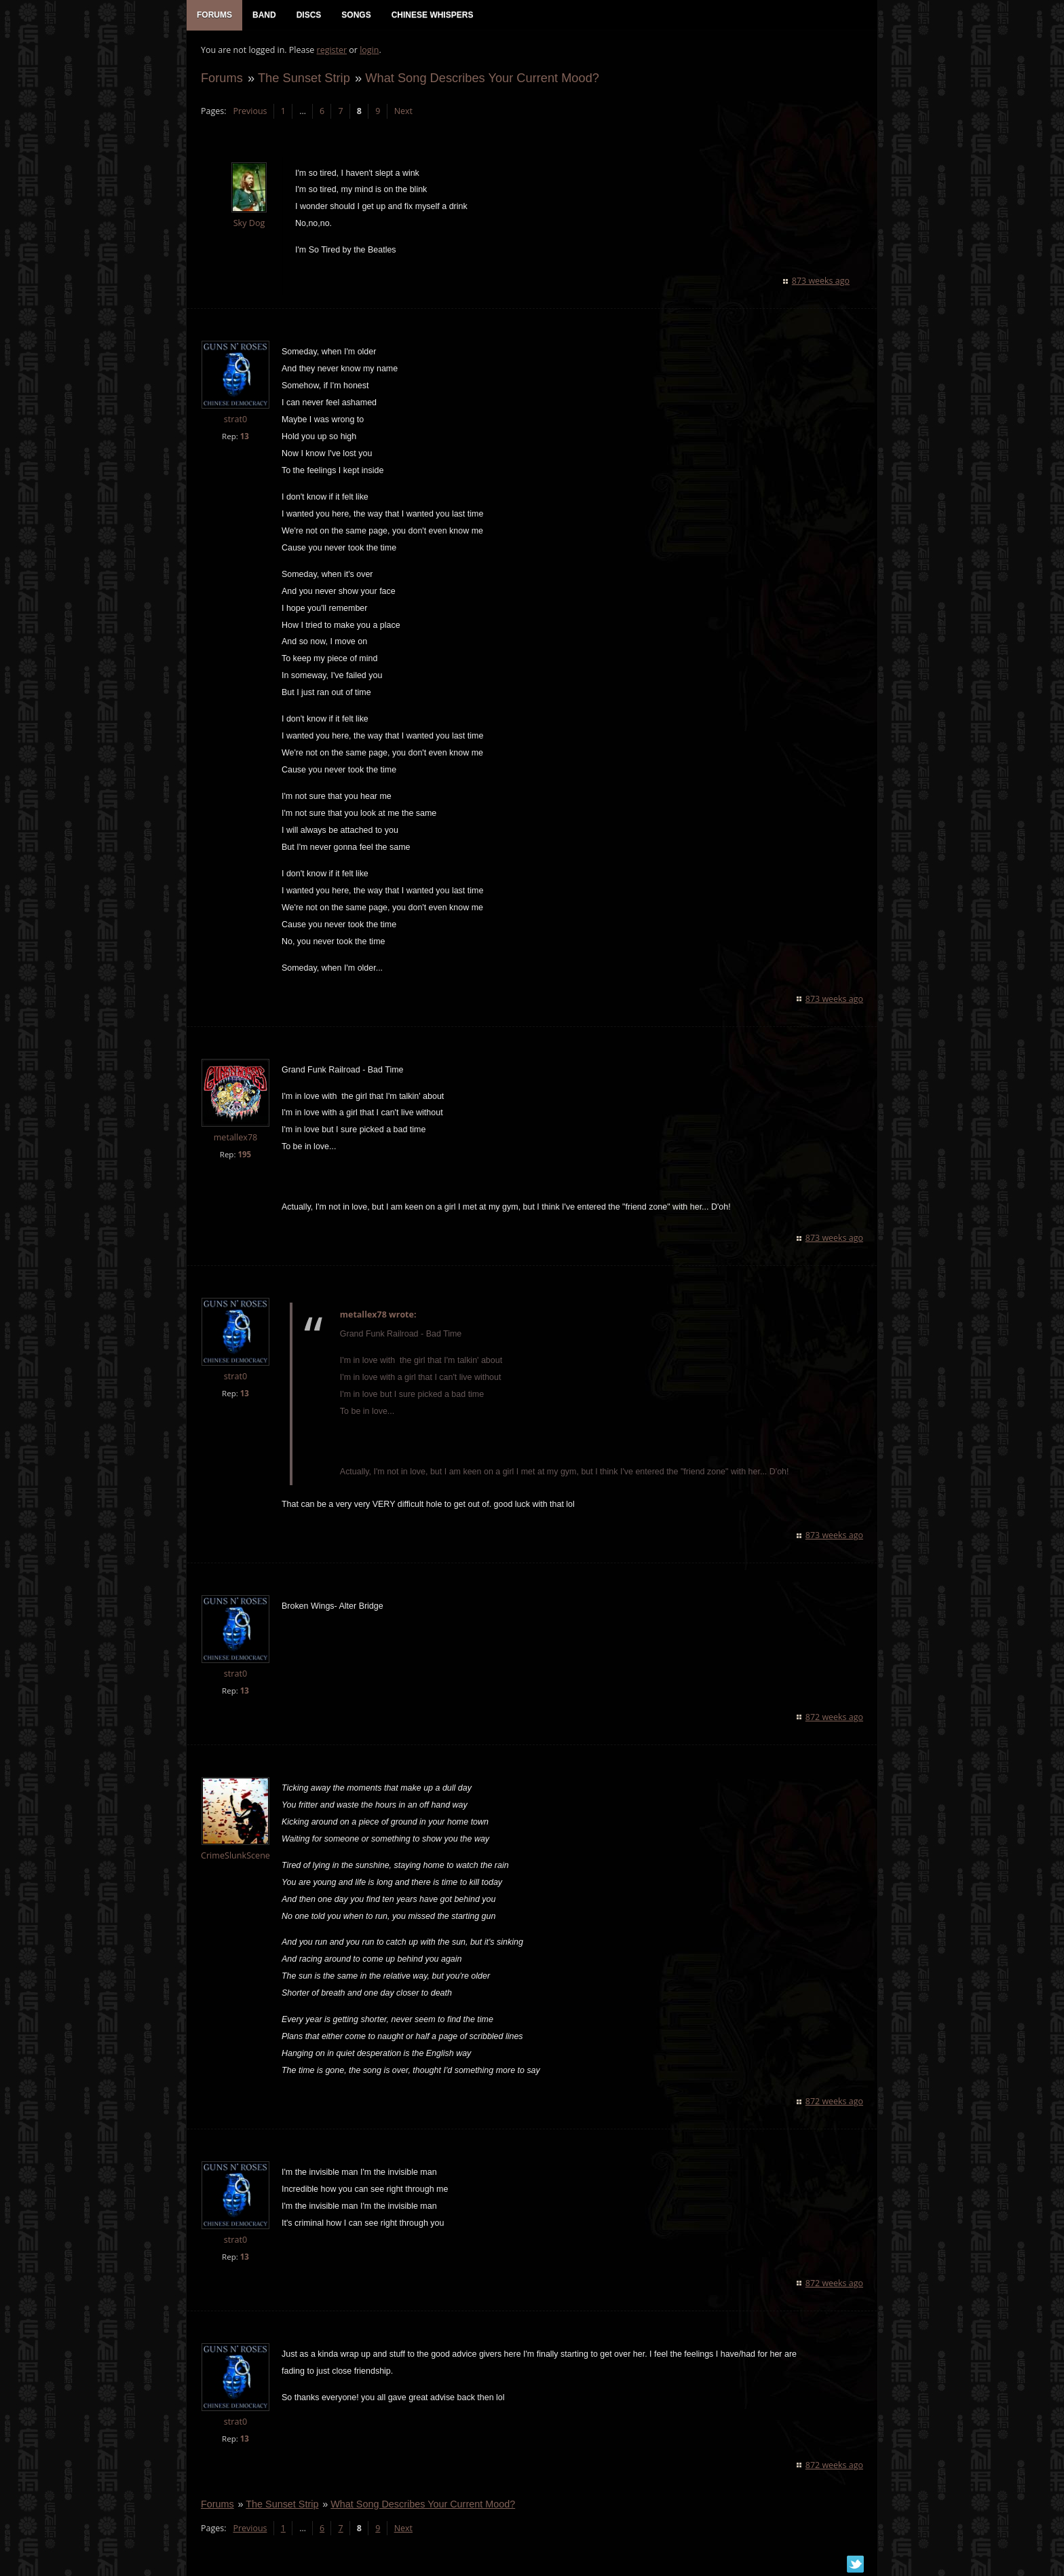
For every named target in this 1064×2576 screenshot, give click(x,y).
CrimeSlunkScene (234, 1857)
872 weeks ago (835, 1718)
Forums (221, 79)
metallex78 (235, 1138)
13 (244, 437)
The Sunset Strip (303, 79)
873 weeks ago (821, 282)
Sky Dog (249, 224)
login (368, 51)
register (331, 51)
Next (403, 112)
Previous (249, 112)
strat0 (234, 420)
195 (243, 1156)
